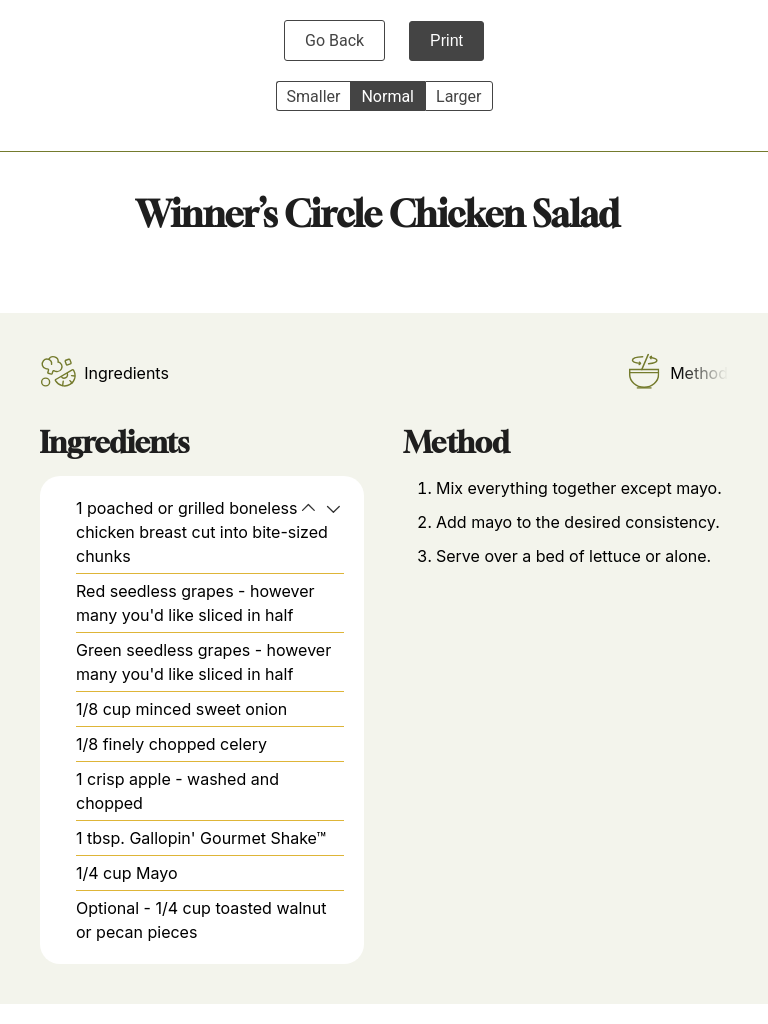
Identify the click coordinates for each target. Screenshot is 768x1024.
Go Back (334, 40)
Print (446, 40)
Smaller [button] (314, 96)
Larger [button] (458, 96)
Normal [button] (387, 96)
